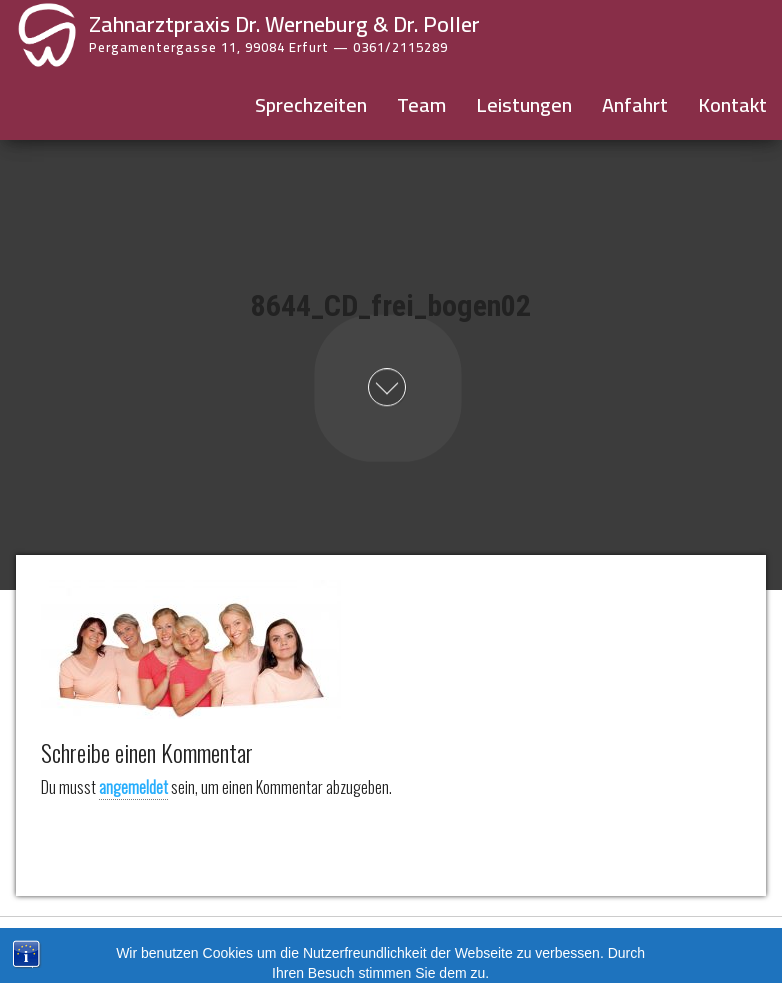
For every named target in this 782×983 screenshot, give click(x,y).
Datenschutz (429, 944)
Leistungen (524, 104)
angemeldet (133, 787)
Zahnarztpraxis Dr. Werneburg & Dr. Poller (284, 24)
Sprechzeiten (311, 104)
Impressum (348, 944)
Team (421, 104)
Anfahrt (635, 104)
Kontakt (732, 104)
